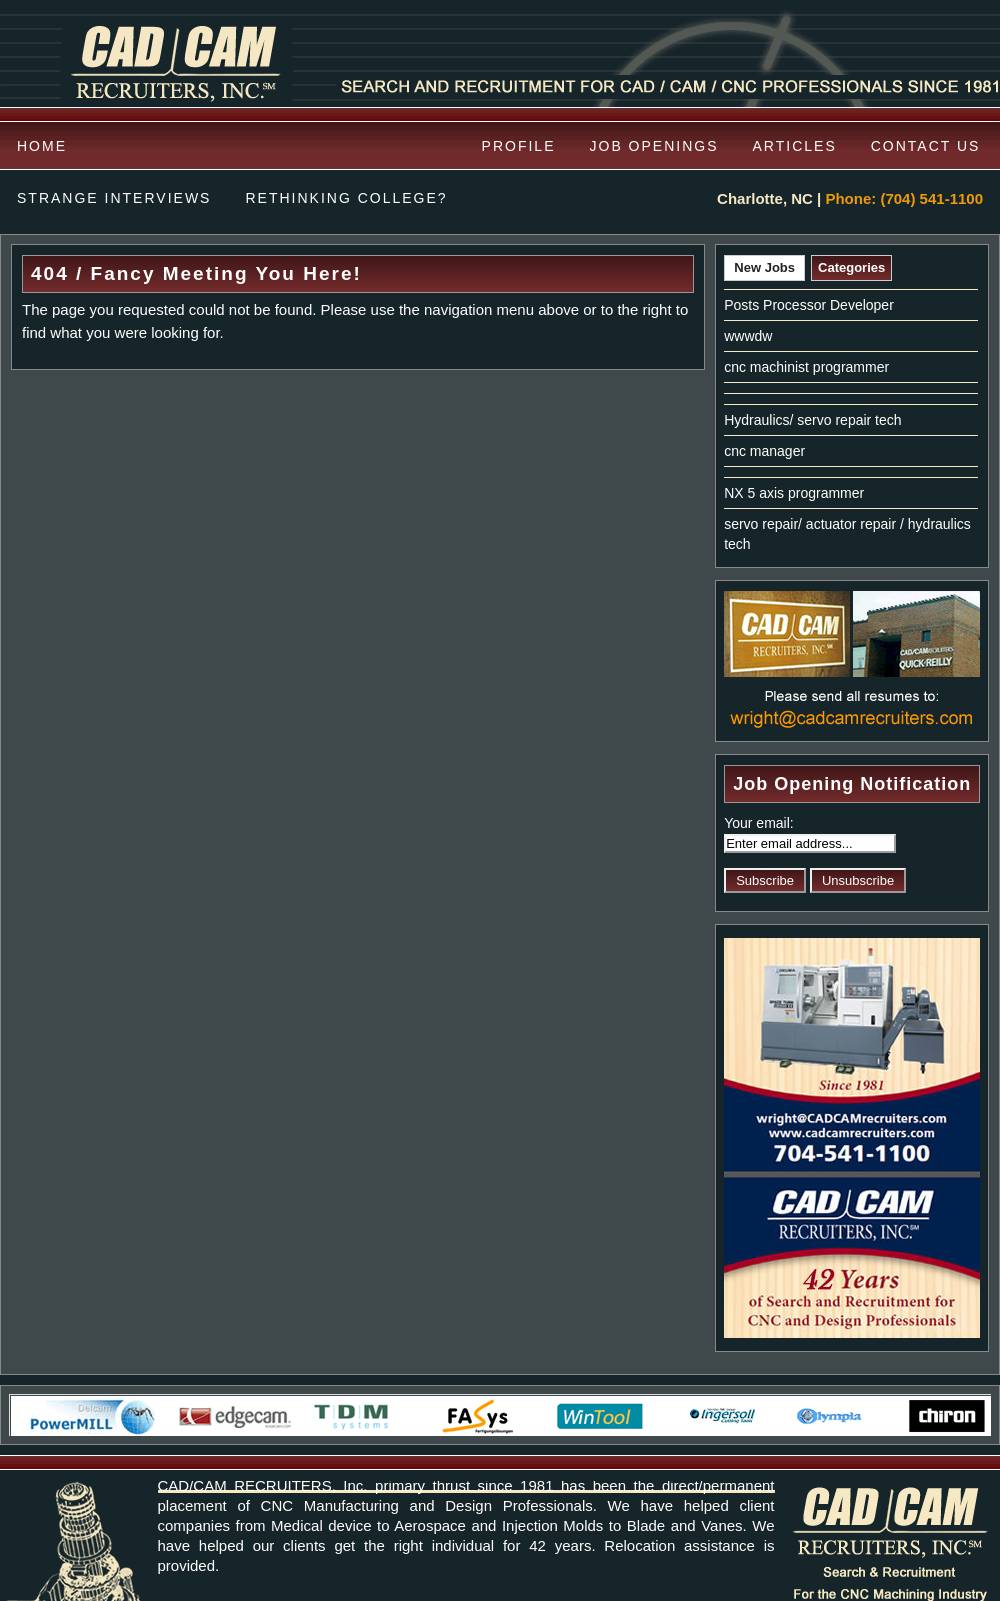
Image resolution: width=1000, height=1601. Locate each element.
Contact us (926, 146)
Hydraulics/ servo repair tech (812, 420)
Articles (795, 146)
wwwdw (748, 336)
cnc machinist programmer (806, 367)
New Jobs (764, 267)
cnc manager (764, 451)
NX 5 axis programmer (794, 493)
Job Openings (654, 146)
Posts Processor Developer (809, 305)
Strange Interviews (114, 198)
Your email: (759, 823)
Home (42, 146)
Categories (851, 267)
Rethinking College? (346, 198)
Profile (519, 146)
